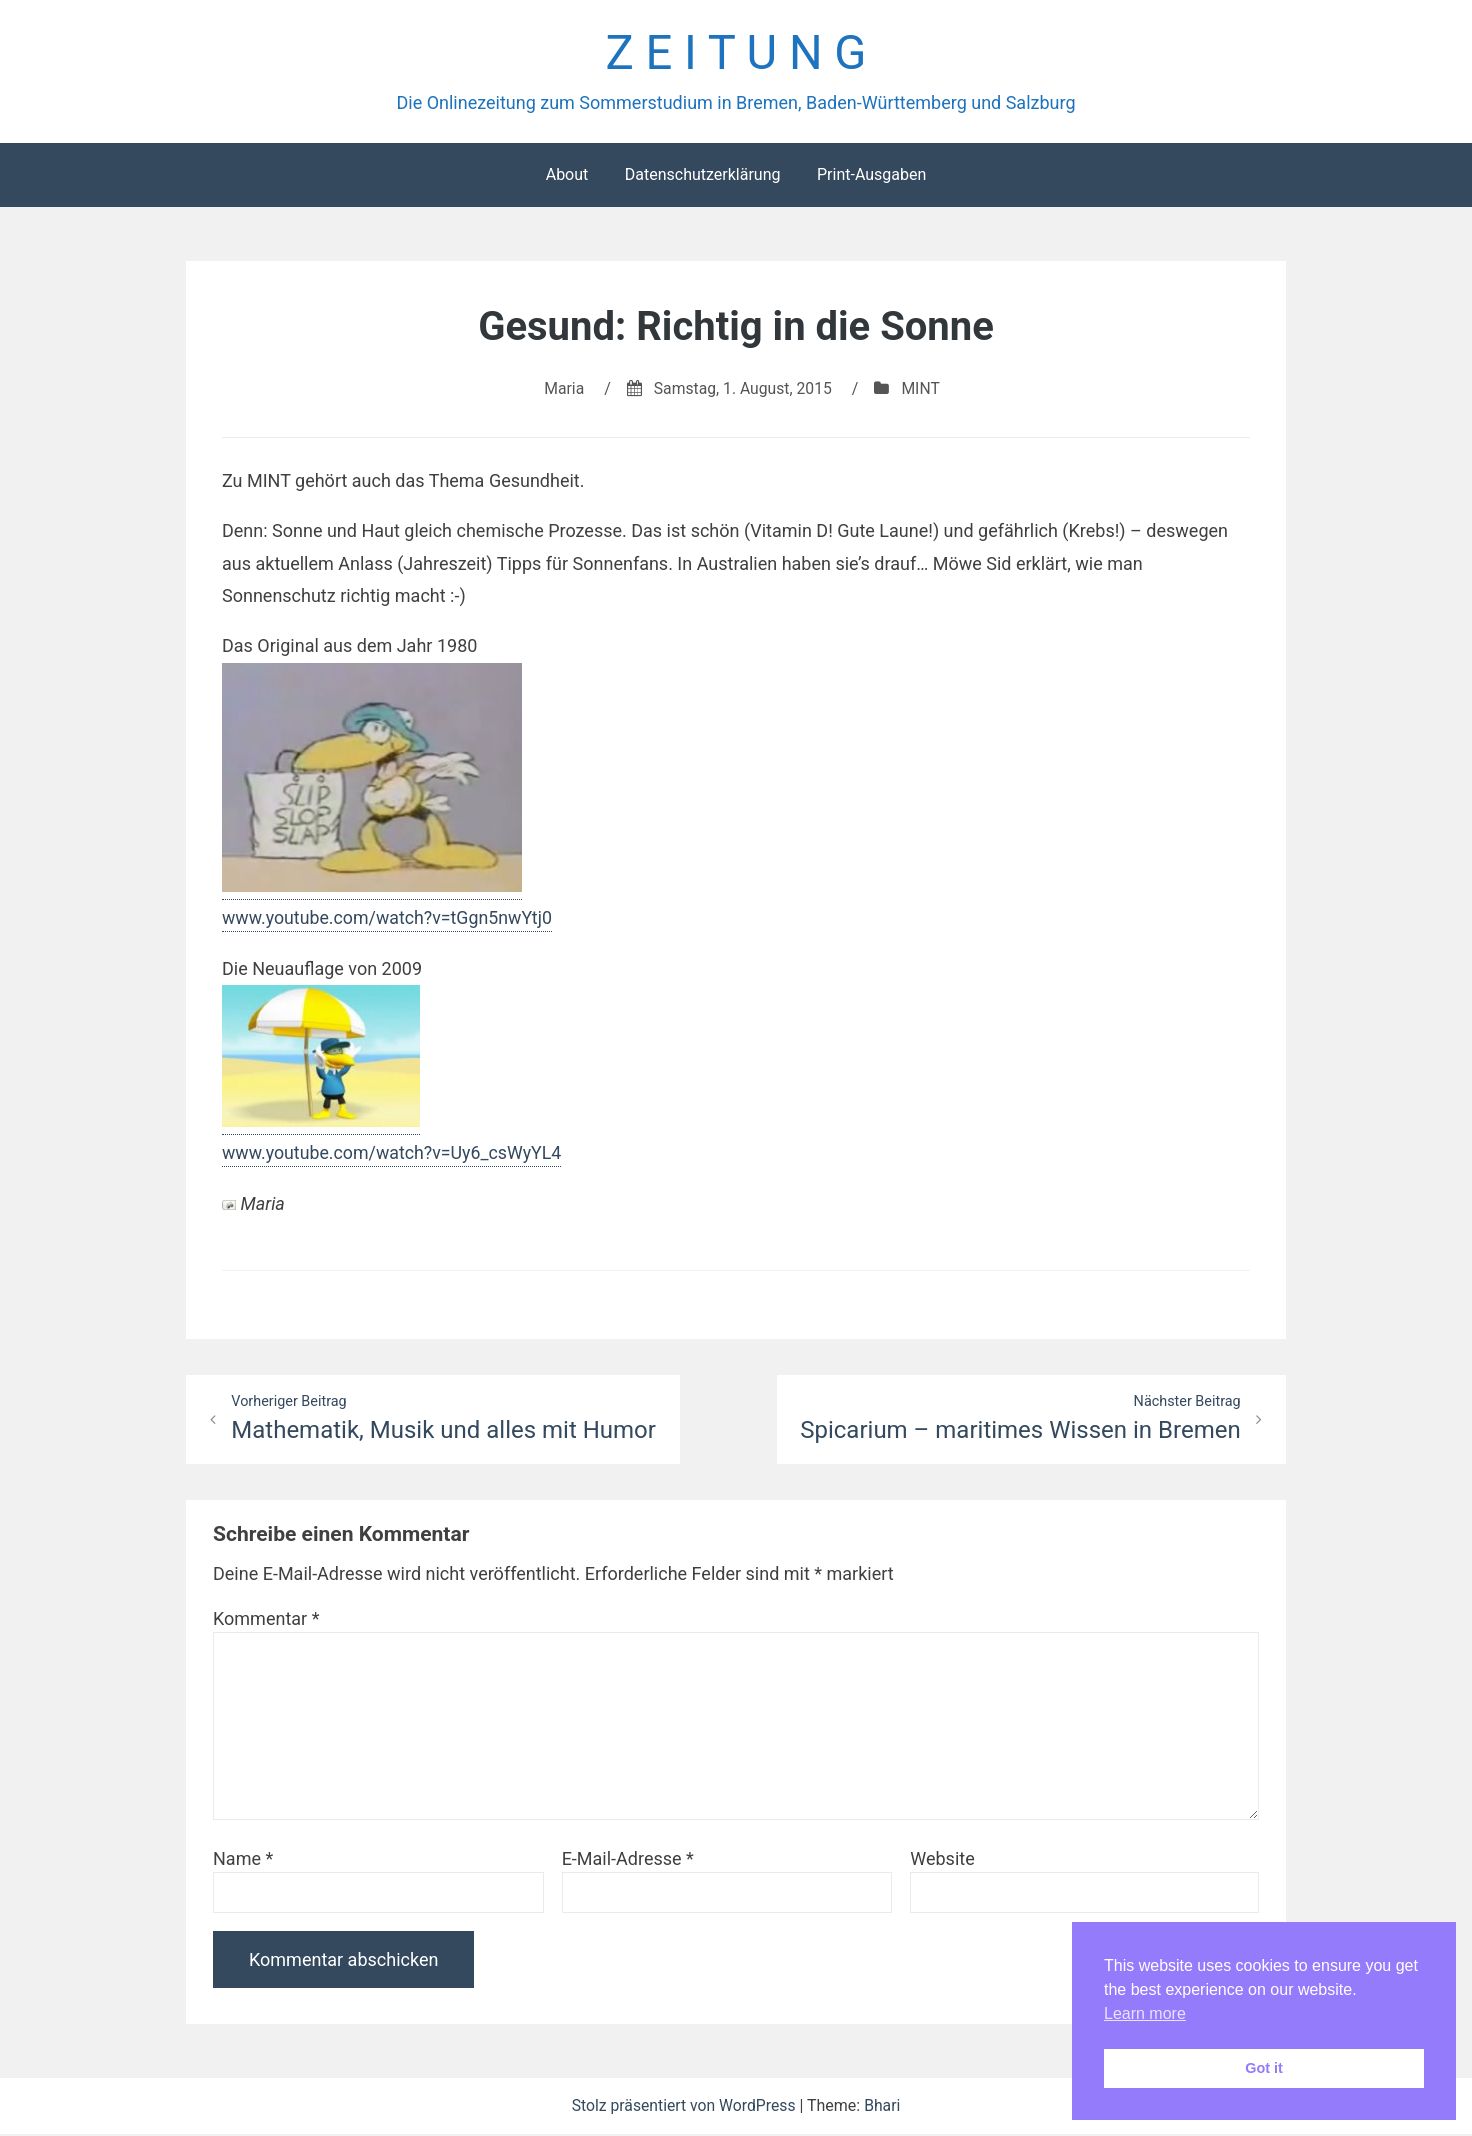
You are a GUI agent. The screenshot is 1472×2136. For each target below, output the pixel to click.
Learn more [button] (1145, 2013)
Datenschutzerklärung (703, 175)
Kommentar (266, 1620)
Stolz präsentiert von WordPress (685, 2107)
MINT (922, 389)
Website (942, 1860)
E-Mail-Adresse (628, 1860)
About (567, 175)
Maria (562, 389)
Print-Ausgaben (871, 175)
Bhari (884, 2107)
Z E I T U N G (735, 53)
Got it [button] (1264, 2068)
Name (243, 1860)
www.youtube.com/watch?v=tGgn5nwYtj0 (389, 918)
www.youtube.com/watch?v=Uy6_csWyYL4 (394, 1154)
